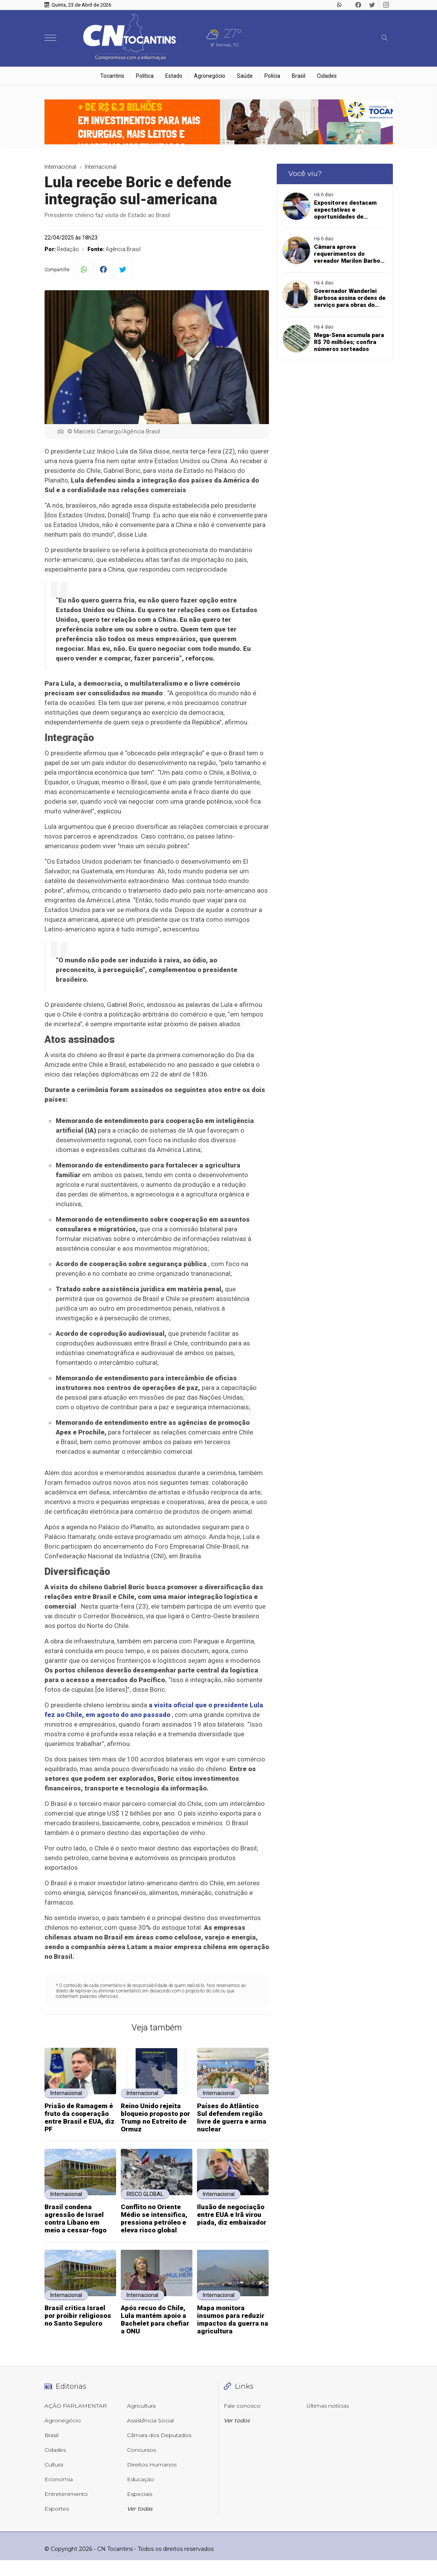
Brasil (298, 76)
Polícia (272, 76)
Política (145, 76)
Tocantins (112, 76)
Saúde (245, 76)
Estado (173, 76)
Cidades (327, 76)
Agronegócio (209, 76)
